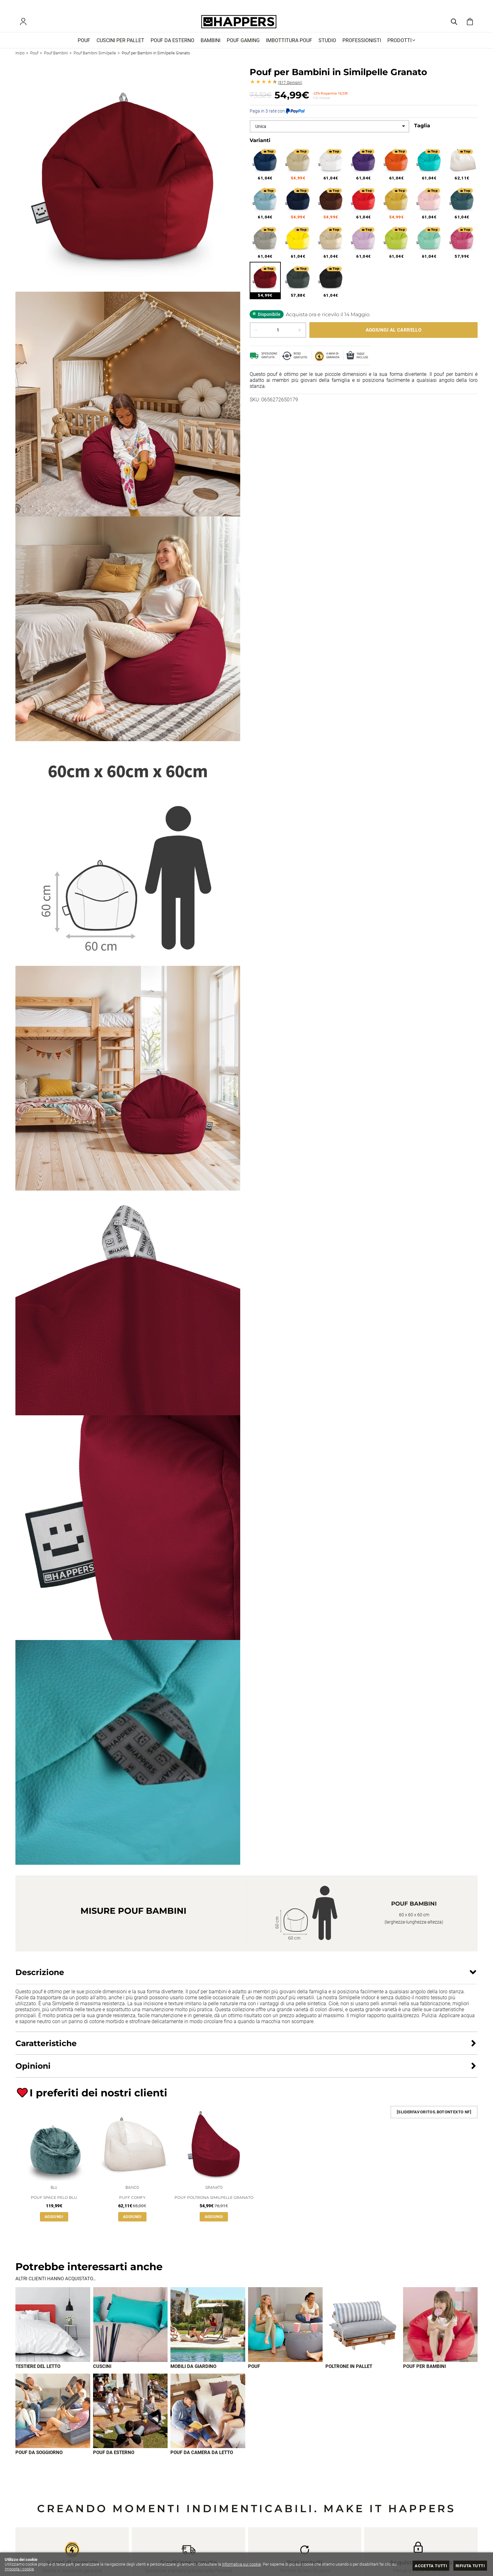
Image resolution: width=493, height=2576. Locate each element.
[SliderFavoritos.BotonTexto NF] (434, 2116)
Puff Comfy (132, 2202)
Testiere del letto (37, 2373)
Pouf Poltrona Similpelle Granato (213, 2202)
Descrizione (39, 1976)
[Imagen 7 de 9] (52, 2418)
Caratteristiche (46, 2047)
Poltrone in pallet (348, 2373)
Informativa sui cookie (241, 2564)
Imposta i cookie (19, 2569)
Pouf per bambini (424, 2373)
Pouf (254, 2373)
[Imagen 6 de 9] (440, 2331)
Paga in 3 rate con (277, 115)
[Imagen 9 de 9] (207, 2418)
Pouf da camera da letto (201, 2460)
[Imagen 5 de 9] (362, 2331)
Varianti (260, 144)
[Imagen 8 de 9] (130, 2418)
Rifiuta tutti (470, 2565)
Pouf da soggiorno (39, 2460)
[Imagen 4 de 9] (285, 2331)
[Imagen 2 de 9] (130, 2331)
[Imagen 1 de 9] (52, 2331)
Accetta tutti (430, 2565)
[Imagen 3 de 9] (207, 2331)
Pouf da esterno (113, 2460)
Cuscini (102, 2373)
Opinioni (290, 87)
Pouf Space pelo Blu (54, 2202)
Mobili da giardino (193, 2373)
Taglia (422, 130)
